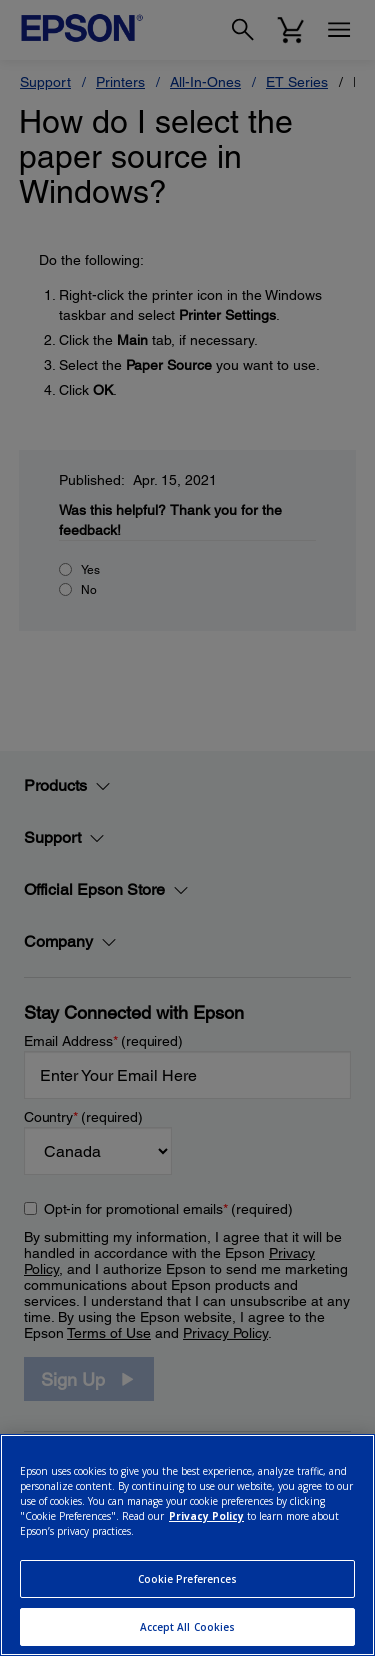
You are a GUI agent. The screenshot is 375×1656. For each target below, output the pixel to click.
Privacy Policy (206, 1516)
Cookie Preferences (188, 1579)
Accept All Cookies (188, 1627)
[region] (187, 1545)
